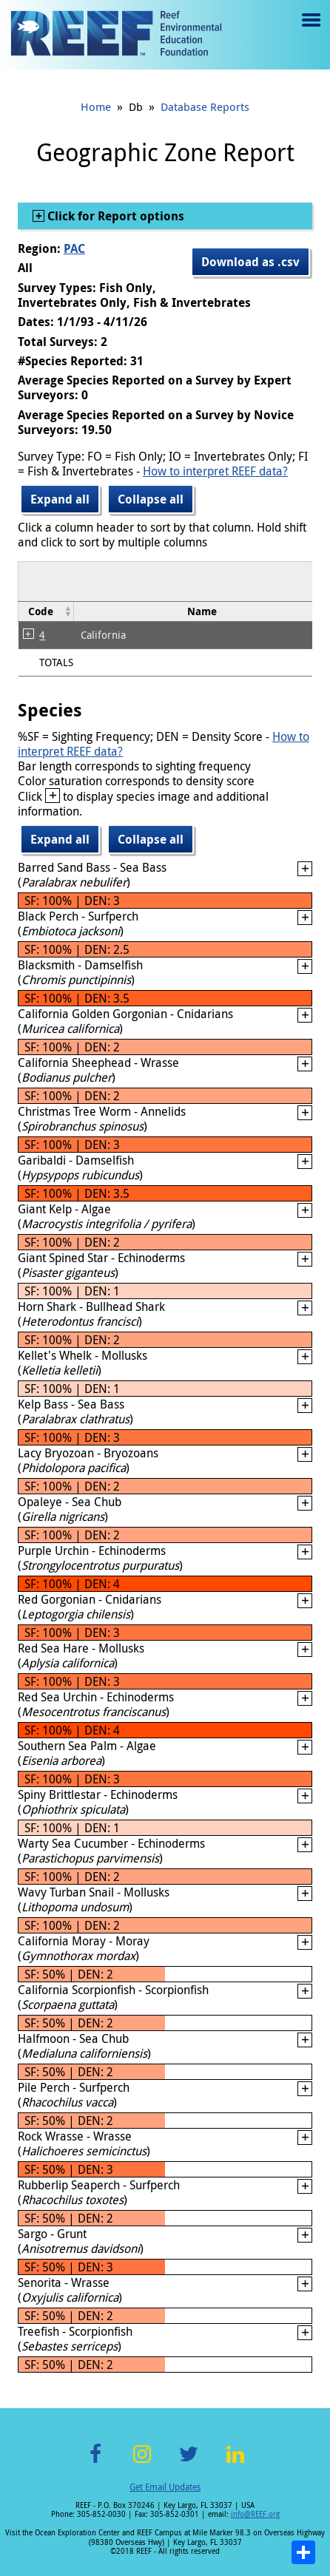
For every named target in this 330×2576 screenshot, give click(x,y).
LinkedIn (235, 2462)
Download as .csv (250, 262)
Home (96, 106)
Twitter (188, 2462)
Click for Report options (114, 216)
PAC (74, 248)
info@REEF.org (255, 2514)
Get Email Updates (165, 2486)
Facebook (95, 2462)
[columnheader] (46, 611)
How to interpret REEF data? (215, 471)
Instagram (142, 2462)
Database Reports (205, 106)
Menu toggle (309, 31)
